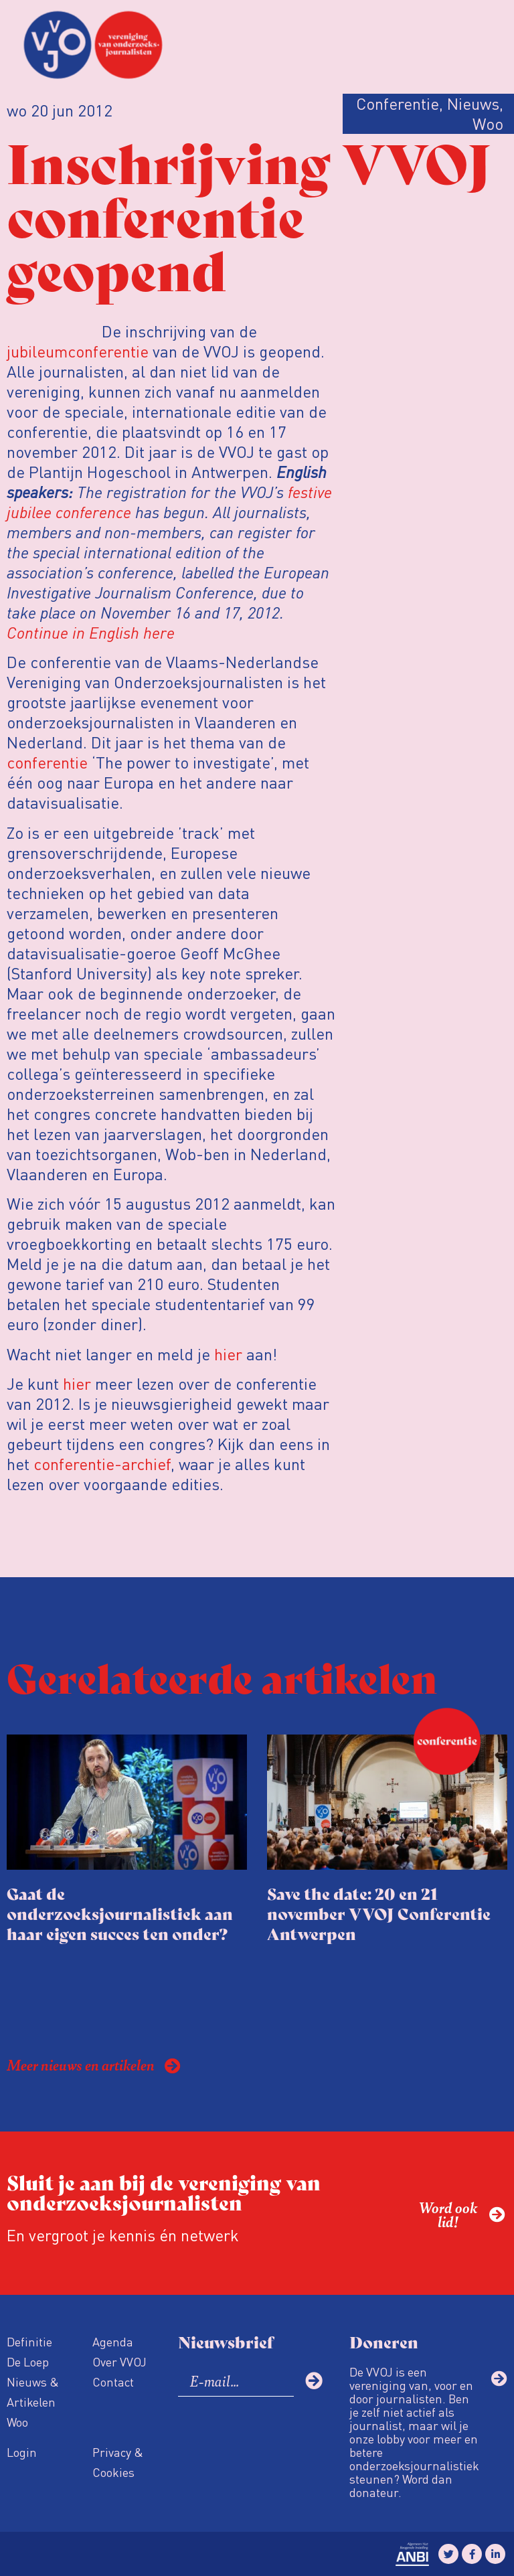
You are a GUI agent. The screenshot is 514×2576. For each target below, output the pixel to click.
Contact (113, 2381)
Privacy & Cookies (117, 2462)
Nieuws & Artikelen (33, 2391)
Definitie (29, 2341)
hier (228, 1354)
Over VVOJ (119, 2361)
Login (22, 2452)
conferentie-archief (102, 1463)
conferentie (47, 762)
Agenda (112, 2341)
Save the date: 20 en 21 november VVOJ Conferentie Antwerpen (379, 1913)
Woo (17, 2421)
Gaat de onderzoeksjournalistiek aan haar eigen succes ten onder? (120, 1913)
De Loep (28, 2361)
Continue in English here (91, 632)
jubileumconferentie (78, 351)
